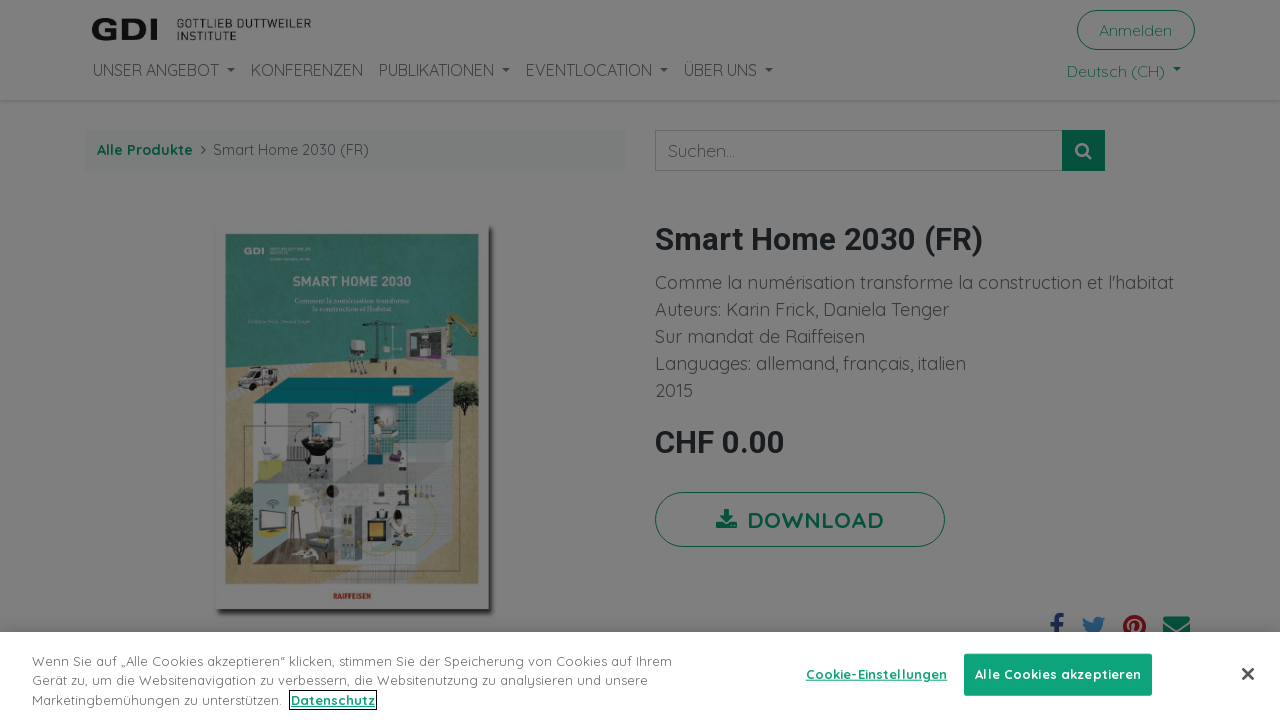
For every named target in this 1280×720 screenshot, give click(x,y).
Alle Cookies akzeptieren (1058, 686)
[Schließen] (1248, 687)
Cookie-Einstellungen (877, 686)
